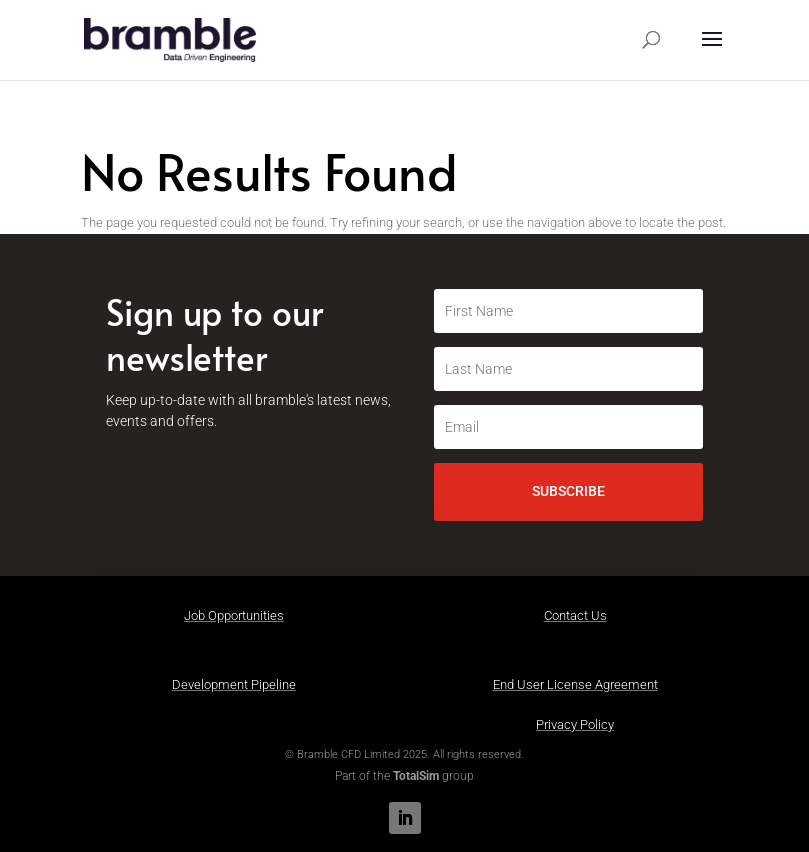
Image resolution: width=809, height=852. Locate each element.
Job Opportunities (234, 615)
